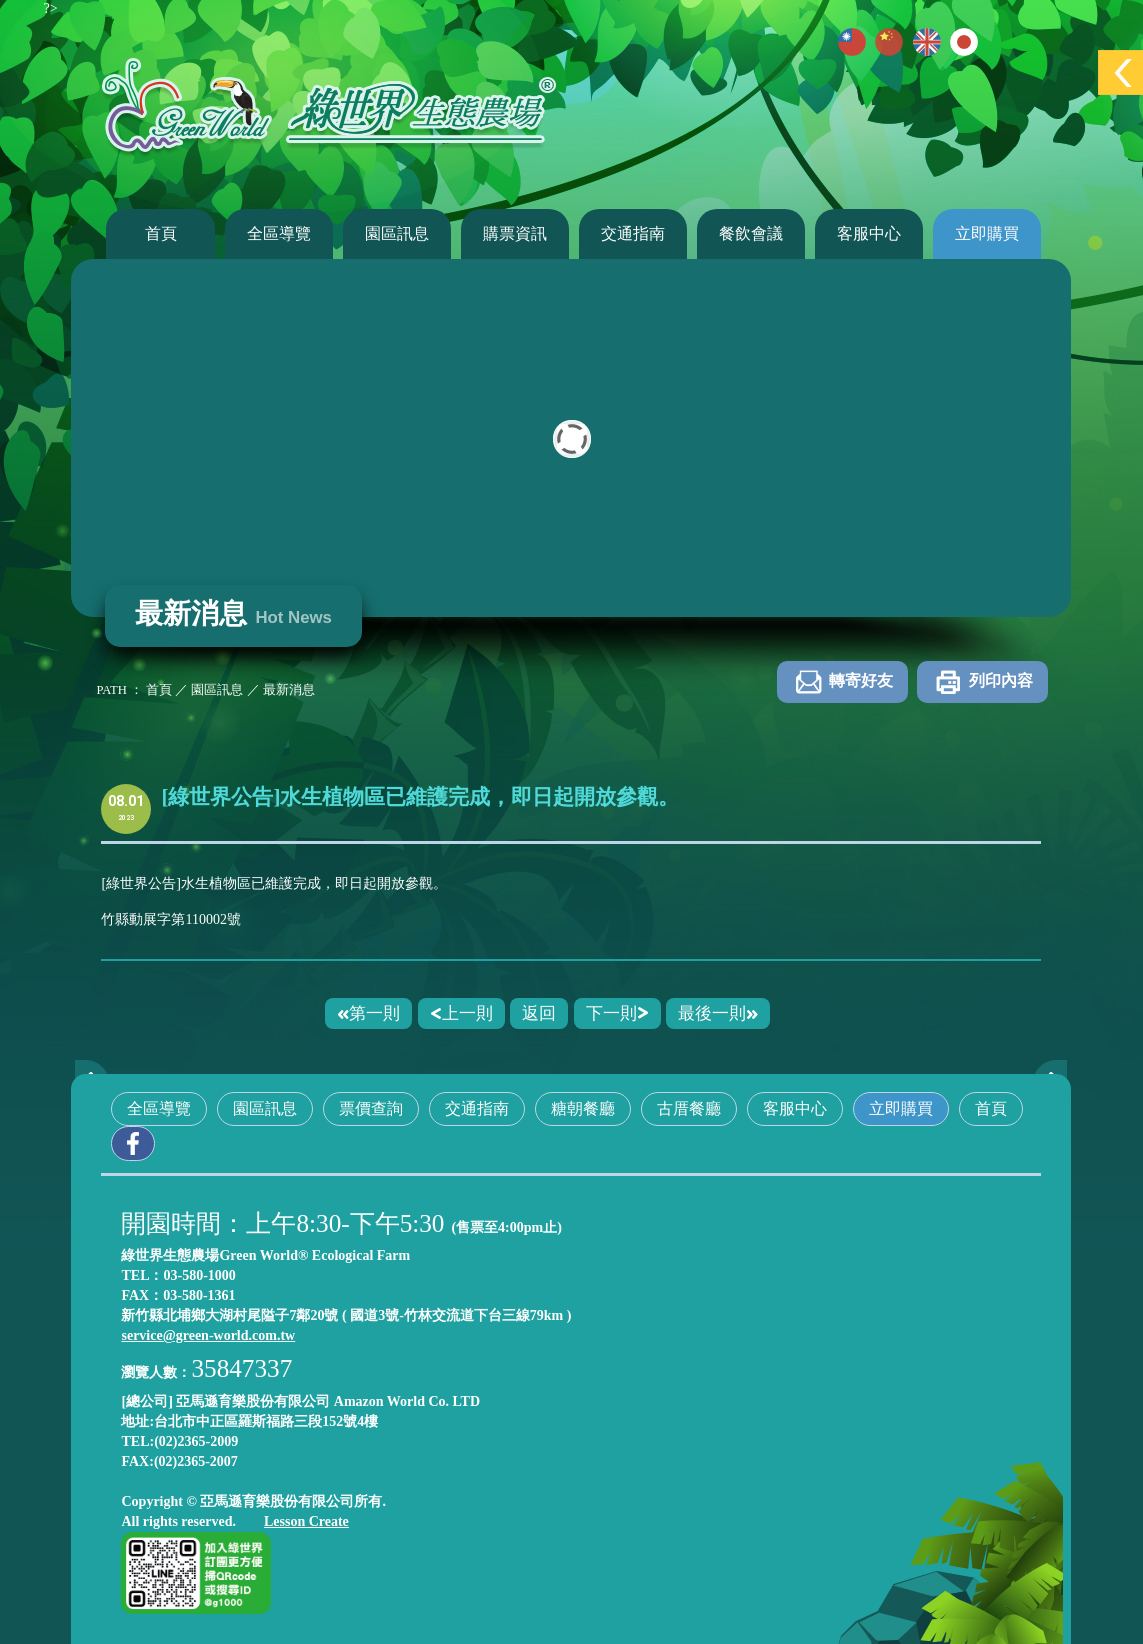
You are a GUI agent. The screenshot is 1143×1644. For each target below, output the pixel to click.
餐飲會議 (751, 233)
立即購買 (987, 233)
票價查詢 (371, 1108)
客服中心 (869, 233)
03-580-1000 (200, 1275)
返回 (539, 1013)
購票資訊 (515, 233)
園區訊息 (397, 233)
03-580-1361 (199, 1295)
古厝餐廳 (689, 1108)
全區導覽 (279, 233)
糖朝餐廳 (583, 1108)
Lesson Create (306, 1521)
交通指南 (633, 233)
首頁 (161, 233)
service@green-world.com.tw (208, 1335)
